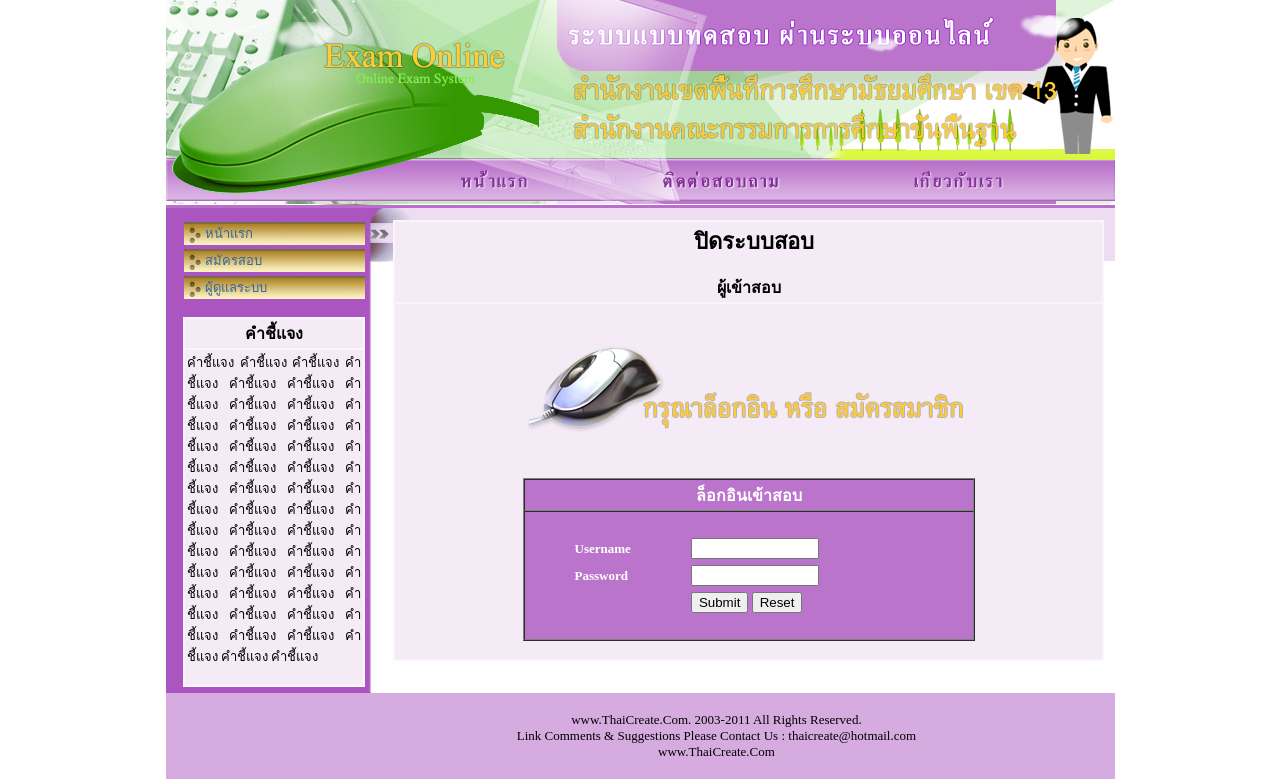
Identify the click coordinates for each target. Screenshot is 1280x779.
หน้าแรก (229, 233)
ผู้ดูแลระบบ (236, 287)
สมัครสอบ (233, 260)
